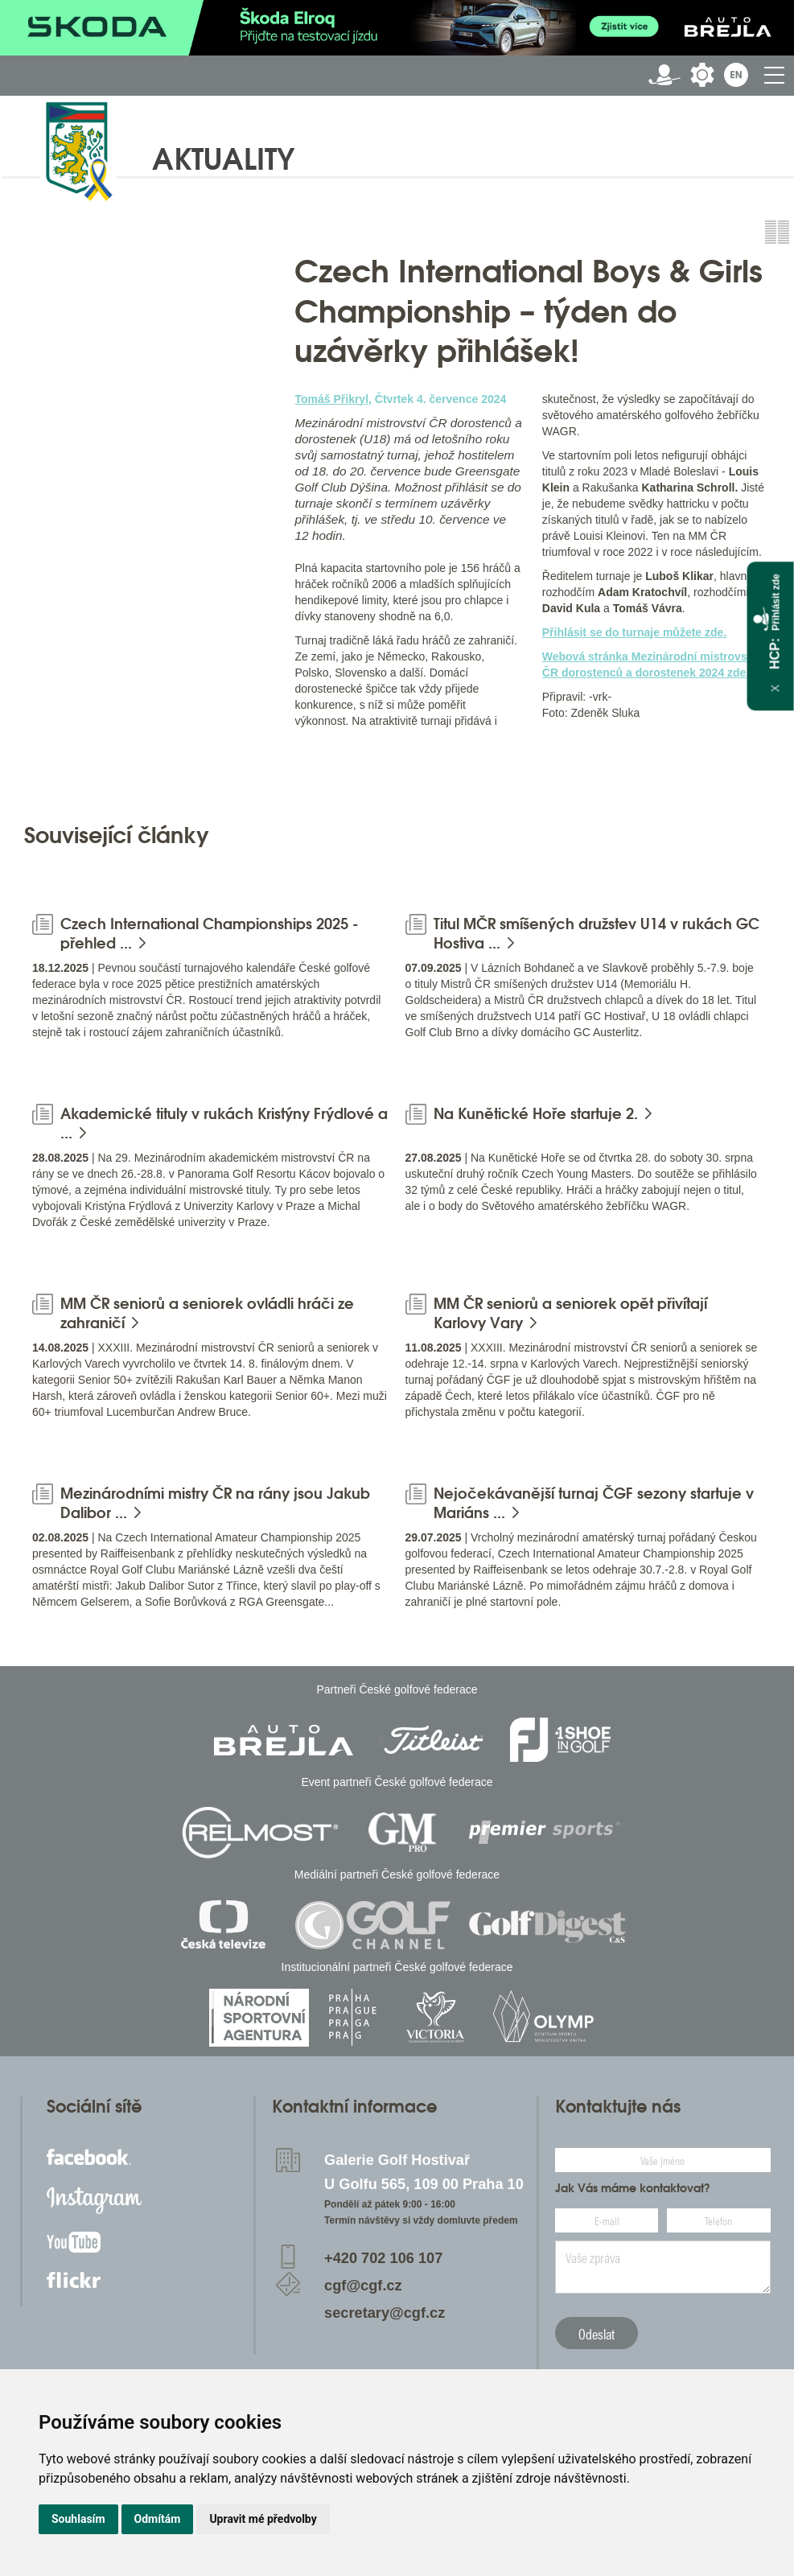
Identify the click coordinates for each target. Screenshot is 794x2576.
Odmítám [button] (157, 2518)
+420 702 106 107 (383, 2258)
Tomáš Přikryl (331, 399)
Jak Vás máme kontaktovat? (632, 2188)
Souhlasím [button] (78, 2518)
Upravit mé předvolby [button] (262, 2518)
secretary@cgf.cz (384, 2313)
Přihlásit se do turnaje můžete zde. (634, 632)
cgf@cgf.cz (363, 2286)
